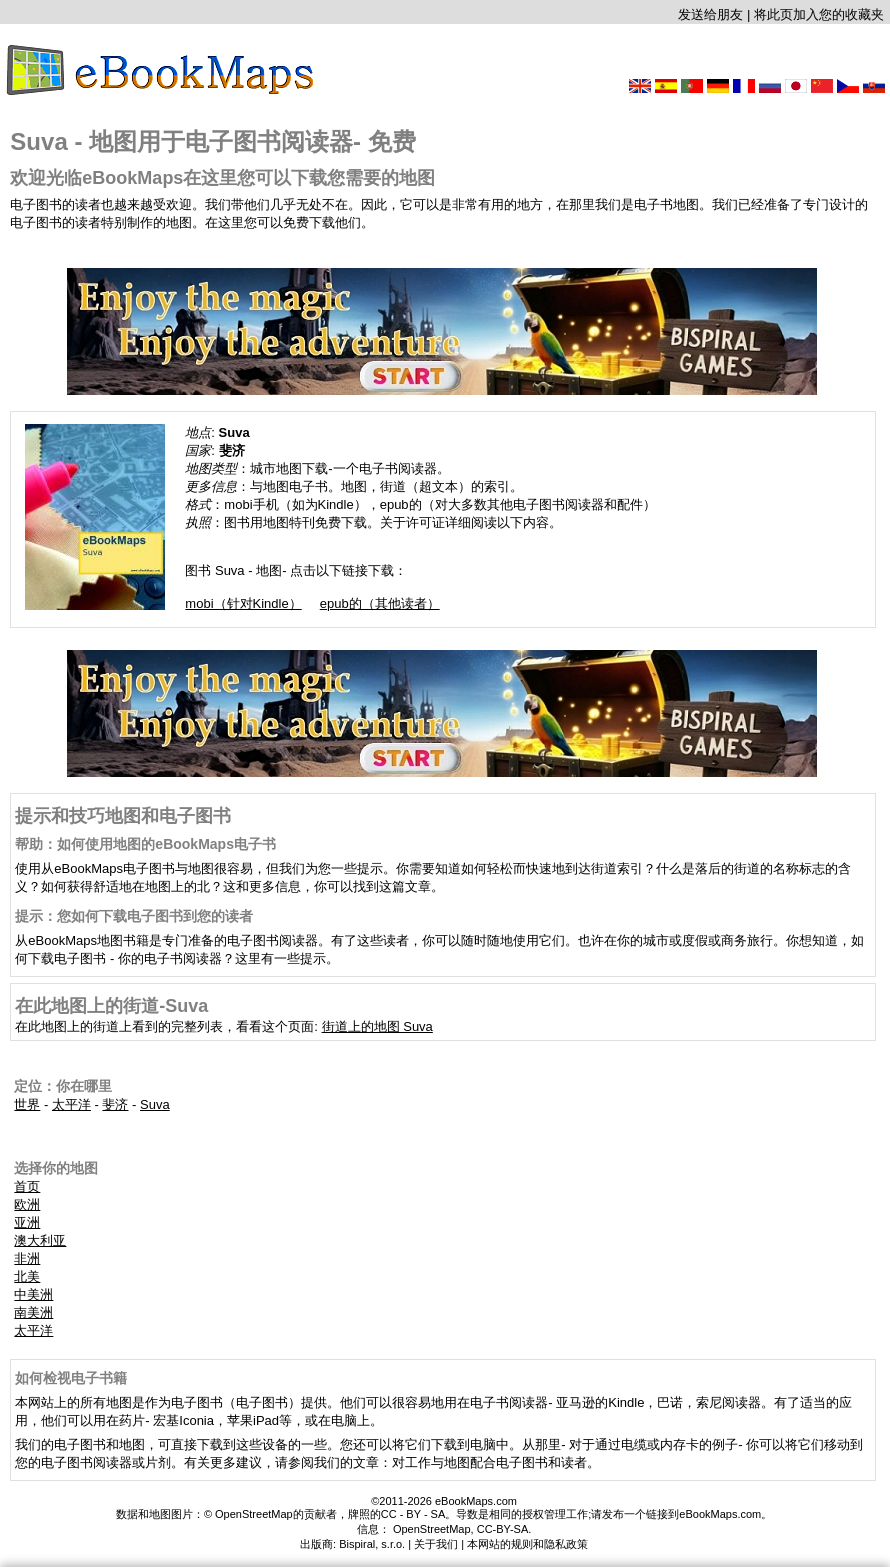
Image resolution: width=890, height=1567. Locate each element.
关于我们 (436, 1544)
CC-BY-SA (503, 1529)
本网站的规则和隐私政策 (527, 1544)
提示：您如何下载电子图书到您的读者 (134, 916)
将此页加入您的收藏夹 (819, 14)
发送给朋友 (710, 14)
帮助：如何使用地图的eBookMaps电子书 (145, 844)
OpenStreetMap (432, 1529)
